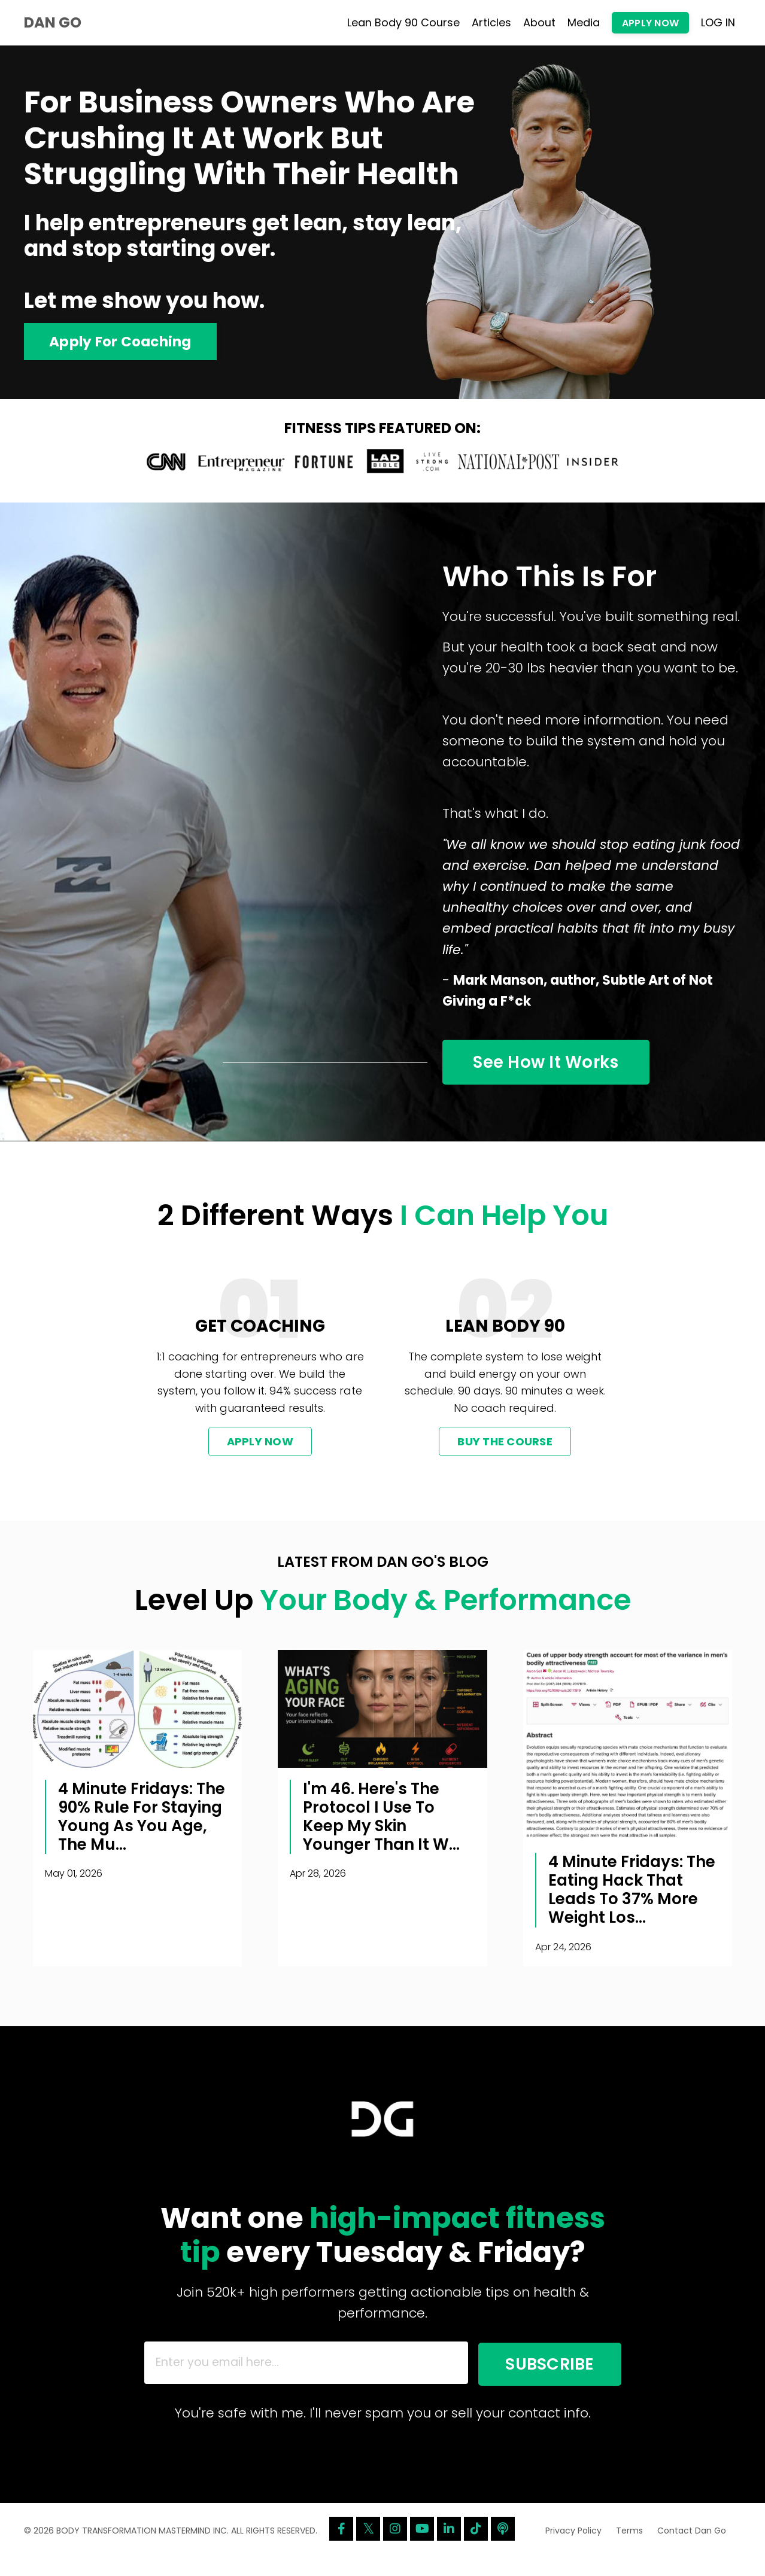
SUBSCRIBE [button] (538, 2377)
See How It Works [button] (554, 1069)
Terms (629, 2548)
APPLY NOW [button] (650, 23)
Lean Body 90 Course (403, 22)
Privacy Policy (573, 2548)
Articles (491, 22)
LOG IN (718, 22)
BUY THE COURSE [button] (504, 1451)
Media (583, 22)
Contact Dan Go (691, 2548)
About (539, 22)
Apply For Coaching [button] (123, 342)
